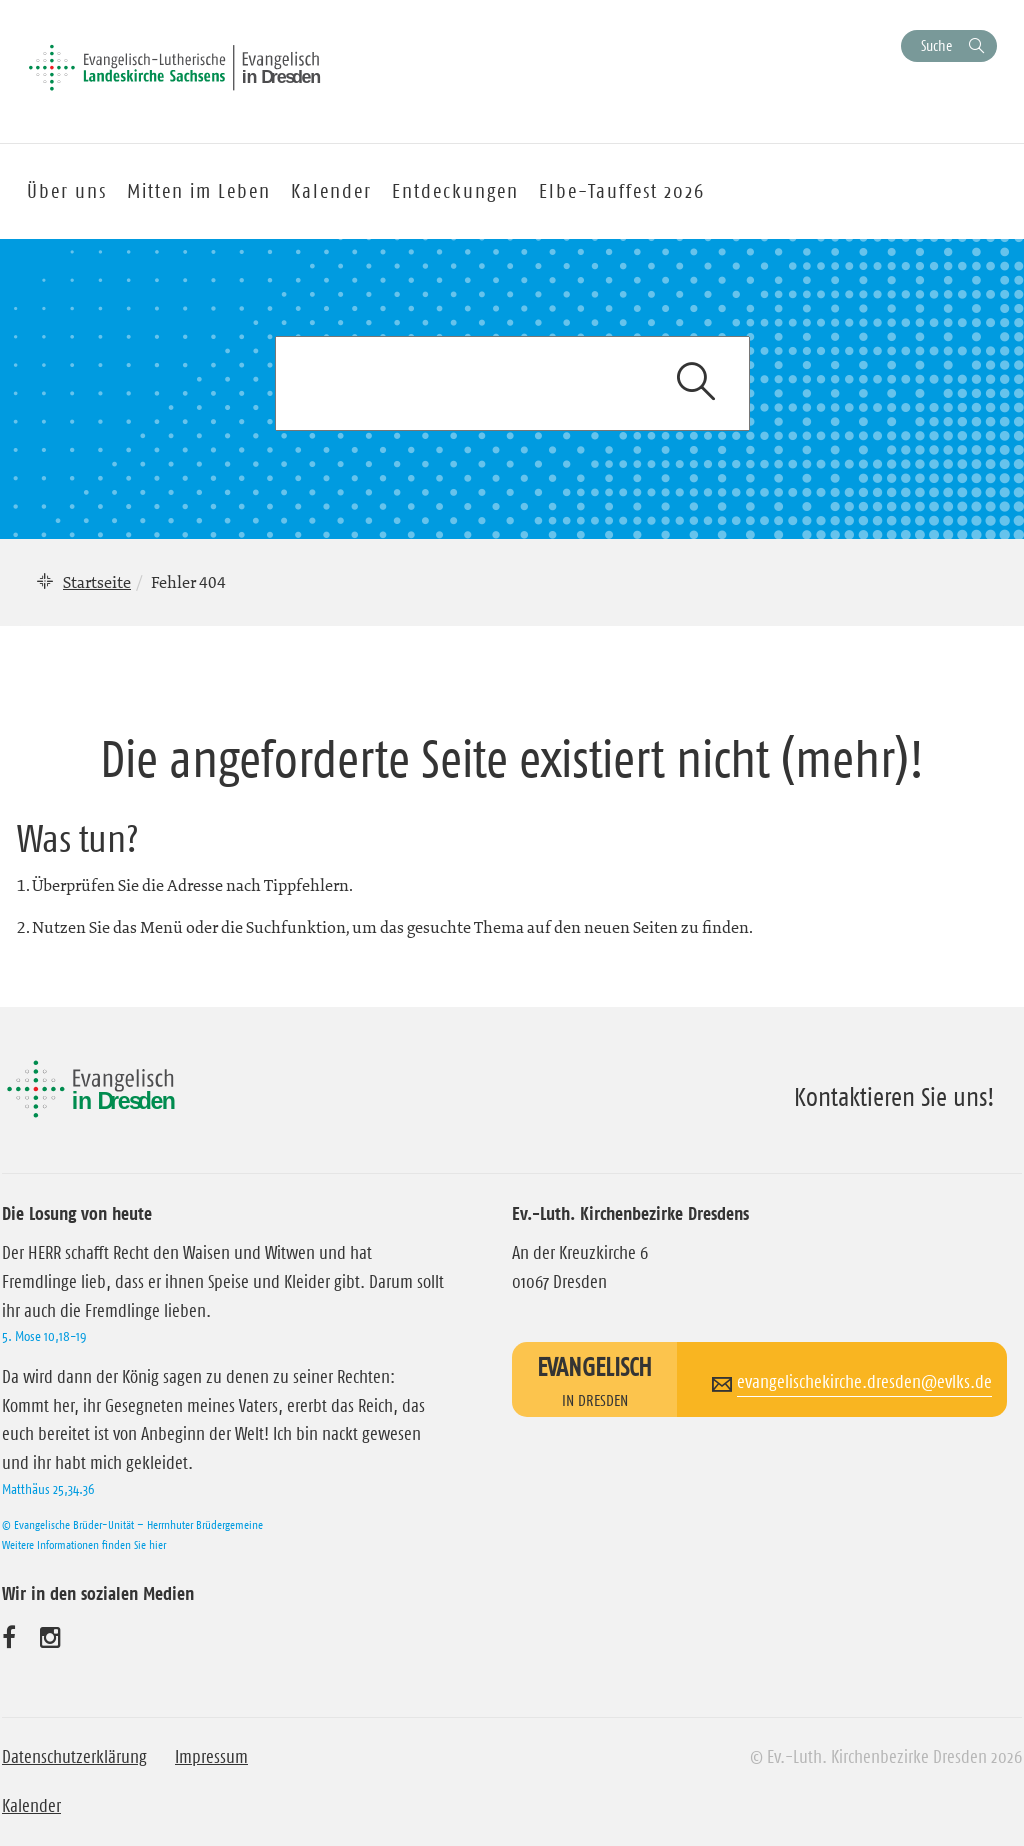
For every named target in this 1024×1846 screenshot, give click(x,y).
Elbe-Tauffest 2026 (622, 191)
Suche (936, 45)
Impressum (211, 1757)
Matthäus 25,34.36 (48, 1489)
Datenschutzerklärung (74, 1757)
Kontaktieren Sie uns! (894, 1097)
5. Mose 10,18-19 (44, 1336)
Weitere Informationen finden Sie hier (84, 1544)
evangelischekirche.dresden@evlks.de (864, 1382)
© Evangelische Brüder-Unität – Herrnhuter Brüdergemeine (132, 1524)
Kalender (31, 1806)
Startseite (97, 582)
